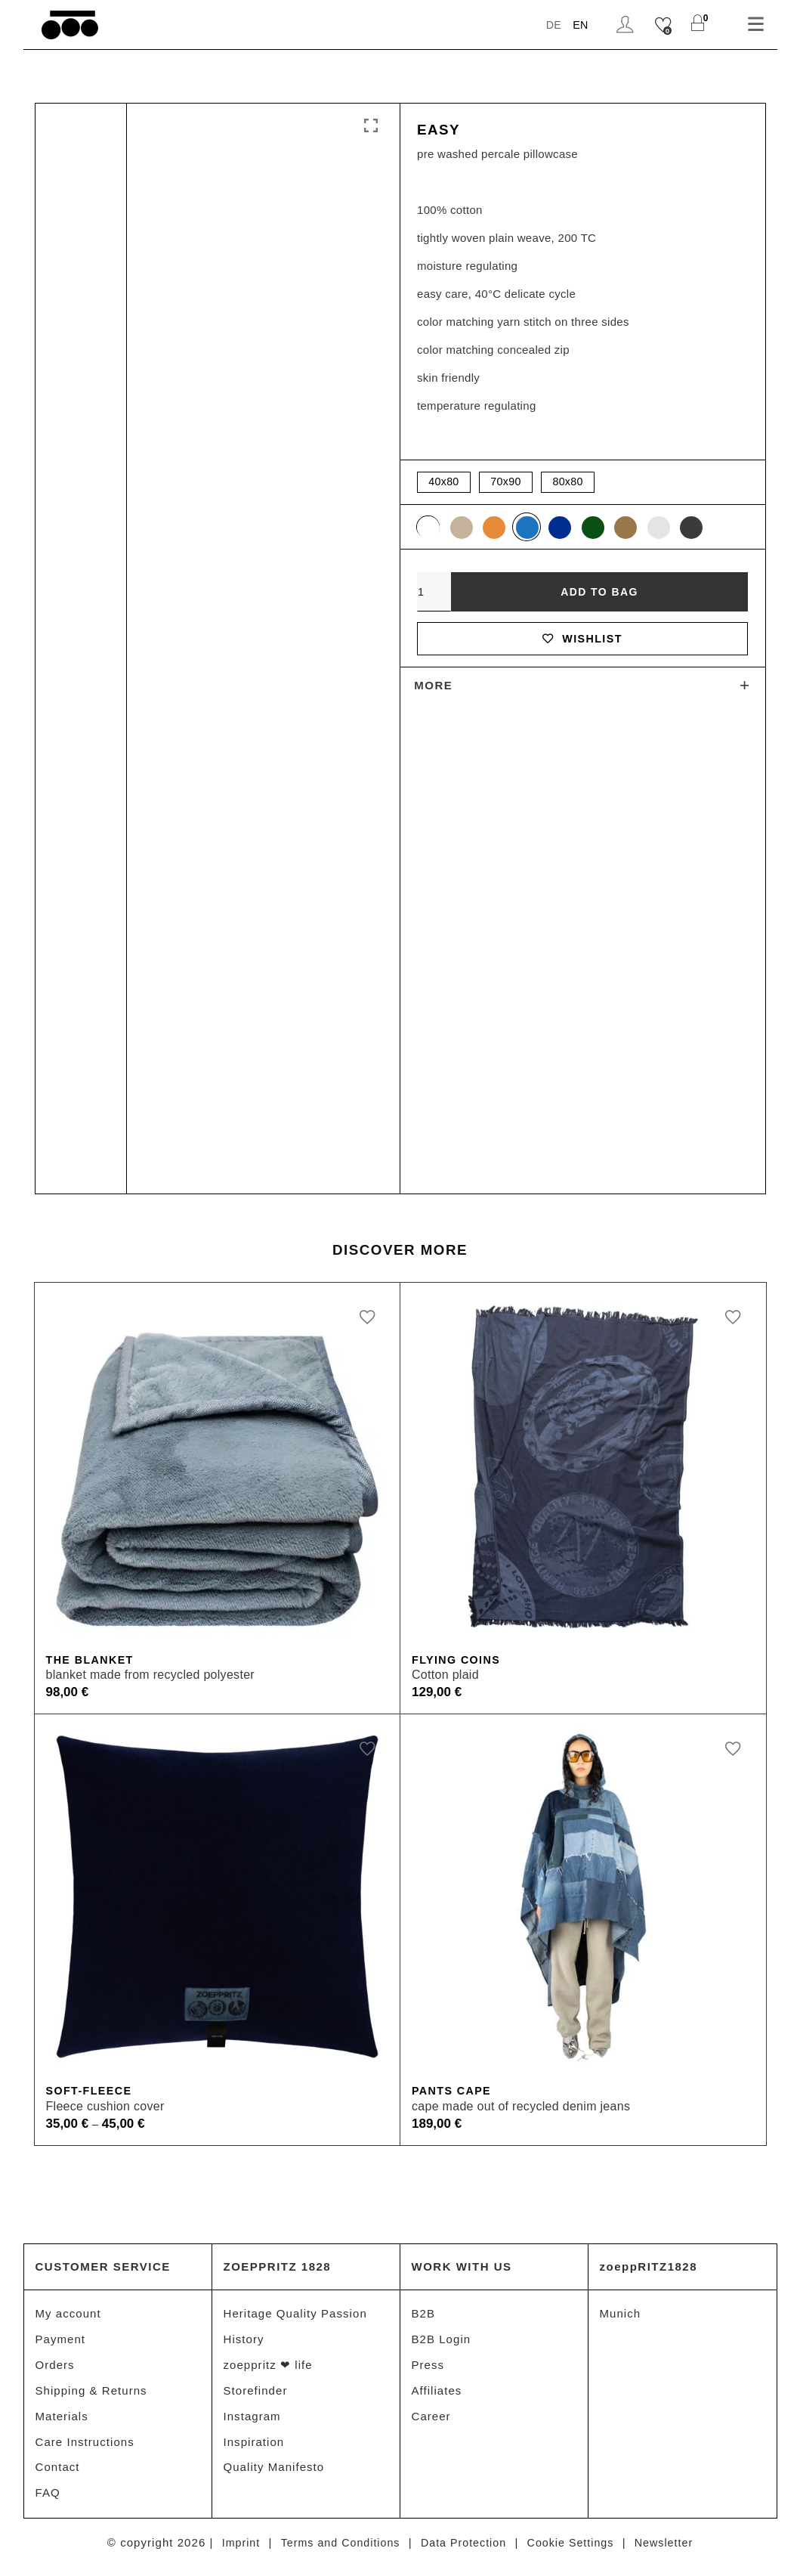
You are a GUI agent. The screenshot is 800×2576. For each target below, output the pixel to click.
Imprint (232, 2550)
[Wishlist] (662, 24)
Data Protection (463, 2550)
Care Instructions (85, 2447)
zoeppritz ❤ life (268, 2368)
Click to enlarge (371, 125)
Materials (62, 2421)
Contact (58, 2474)
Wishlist (582, 643)
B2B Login (441, 2342)
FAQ (48, 2500)
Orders (55, 2368)
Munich (620, 2315)
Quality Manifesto (274, 2474)
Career (431, 2421)
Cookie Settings (575, 2550)
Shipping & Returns (91, 2395)
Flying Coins (458, 1660)
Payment (61, 2342)
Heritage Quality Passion (295, 2315)
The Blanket (92, 1660)
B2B (424, 2315)
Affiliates (437, 2395)
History (244, 2342)
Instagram (252, 2421)
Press (428, 2368)
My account (68, 2315)
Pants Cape (454, 2092)
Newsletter (672, 2550)
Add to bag (599, 595)
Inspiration (254, 2447)
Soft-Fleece (91, 2092)
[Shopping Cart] (697, 24)
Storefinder (256, 2395)
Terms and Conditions (335, 2550)
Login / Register (623, 24)
